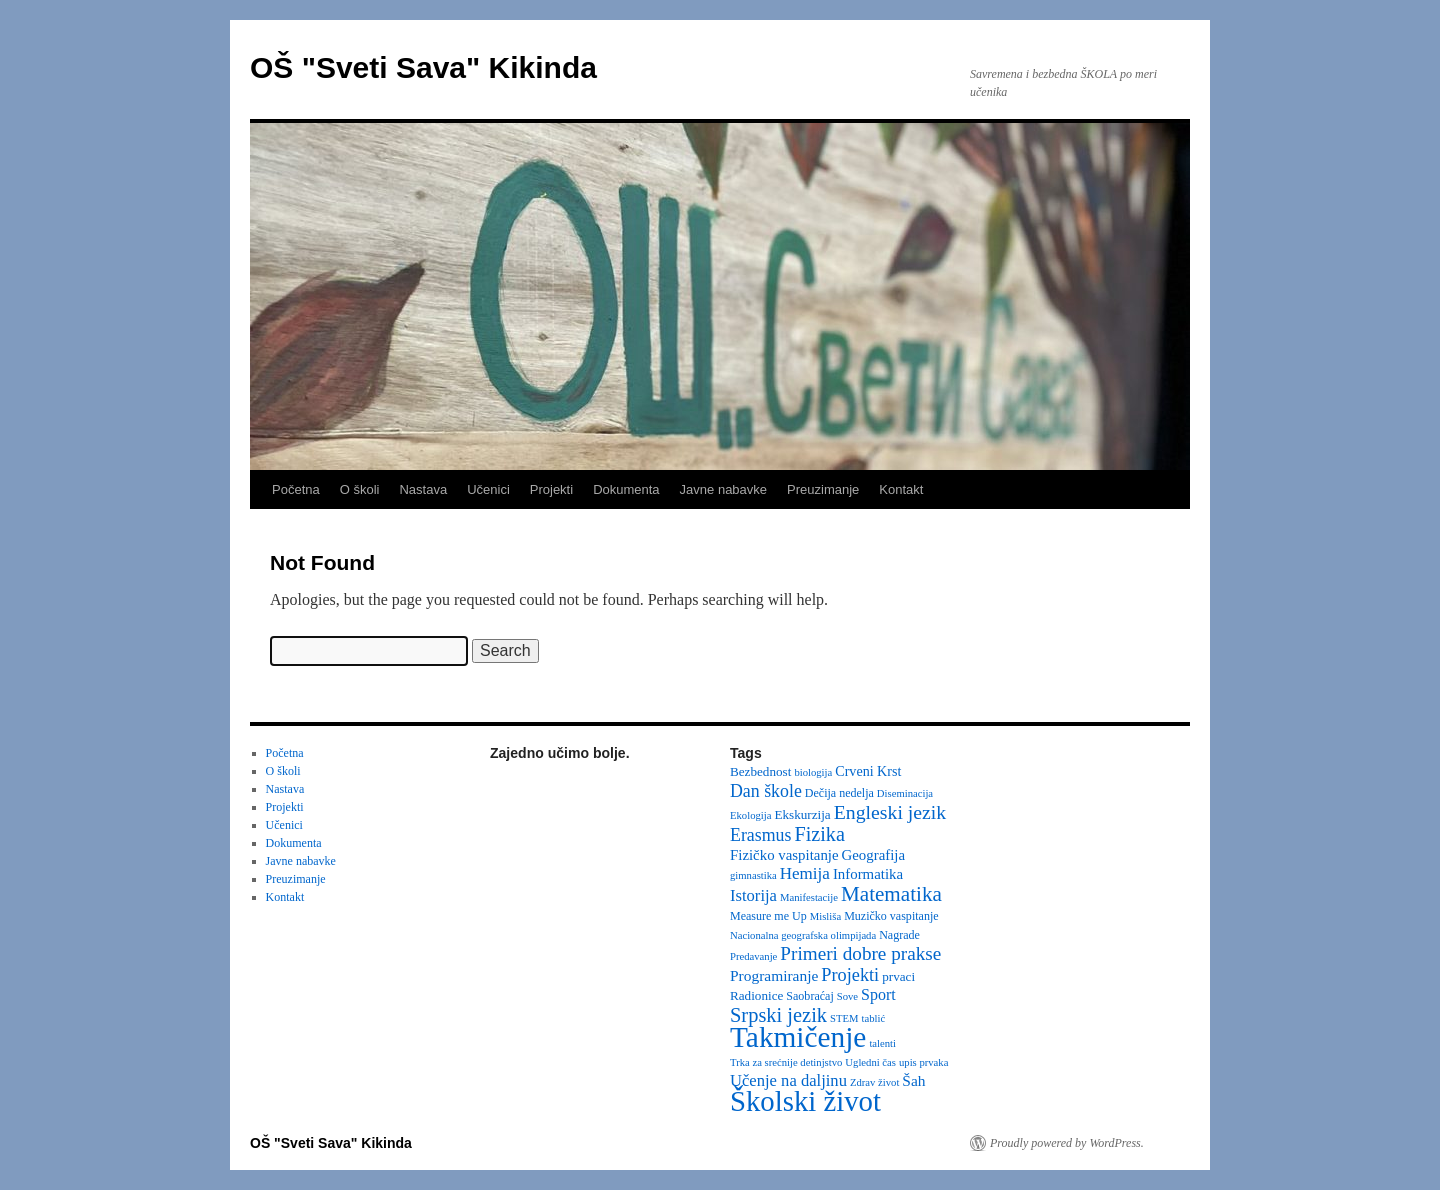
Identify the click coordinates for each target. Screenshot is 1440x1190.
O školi (360, 489)
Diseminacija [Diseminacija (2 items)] (905, 793)
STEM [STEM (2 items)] (844, 1018)
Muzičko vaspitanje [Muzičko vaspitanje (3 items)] (891, 916)
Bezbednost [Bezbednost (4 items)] (760, 771)
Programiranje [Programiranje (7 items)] (774, 975)
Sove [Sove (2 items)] (847, 996)
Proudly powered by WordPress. (1067, 1143)
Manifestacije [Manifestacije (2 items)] (809, 897)
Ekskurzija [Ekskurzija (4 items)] (802, 814)
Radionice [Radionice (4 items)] (756, 995)
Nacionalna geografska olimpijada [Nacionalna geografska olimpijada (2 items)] (803, 935)
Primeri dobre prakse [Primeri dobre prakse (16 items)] (860, 953)
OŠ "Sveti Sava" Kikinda (423, 67)
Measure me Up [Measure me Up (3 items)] (768, 916)
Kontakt (901, 489)
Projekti (551, 489)
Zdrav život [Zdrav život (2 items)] (874, 1082)
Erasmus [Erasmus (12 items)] (760, 835)
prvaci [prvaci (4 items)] (898, 976)
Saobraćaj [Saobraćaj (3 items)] (809, 996)
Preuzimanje (823, 489)
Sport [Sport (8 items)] (878, 994)
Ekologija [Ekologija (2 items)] (750, 815)
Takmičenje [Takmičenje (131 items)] (798, 1037)
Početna (296, 489)
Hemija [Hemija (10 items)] (805, 873)
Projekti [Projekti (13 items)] (850, 975)
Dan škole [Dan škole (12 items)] (766, 791)
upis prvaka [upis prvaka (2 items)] (923, 1062)
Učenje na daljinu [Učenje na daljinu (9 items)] (788, 1080)
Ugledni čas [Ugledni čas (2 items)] (870, 1062)
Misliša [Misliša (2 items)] (825, 916)
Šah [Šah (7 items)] (913, 1080)
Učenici (488, 489)
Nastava (423, 489)
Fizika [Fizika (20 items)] (819, 834)
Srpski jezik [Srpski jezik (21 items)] (778, 1015)
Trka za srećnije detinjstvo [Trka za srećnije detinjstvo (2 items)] (786, 1062)
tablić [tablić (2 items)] (874, 1018)
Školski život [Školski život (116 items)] (805, 1101)
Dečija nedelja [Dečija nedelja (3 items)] (839, 793)
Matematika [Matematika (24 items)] (891, 894)
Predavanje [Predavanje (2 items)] (753, 956)
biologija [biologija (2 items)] (813, 772)
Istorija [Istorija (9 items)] (753, 895)
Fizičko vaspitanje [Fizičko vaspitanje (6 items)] (784, 855)
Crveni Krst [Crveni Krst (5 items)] (868, 771)
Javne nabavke (723, 489)
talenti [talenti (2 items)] (882, 1043)
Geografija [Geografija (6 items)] (874, 855)
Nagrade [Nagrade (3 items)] (899, 935)
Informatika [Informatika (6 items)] (868, 874)
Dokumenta (626, 489)
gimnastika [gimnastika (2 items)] (753, 875)
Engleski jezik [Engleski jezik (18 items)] (890, 812)
